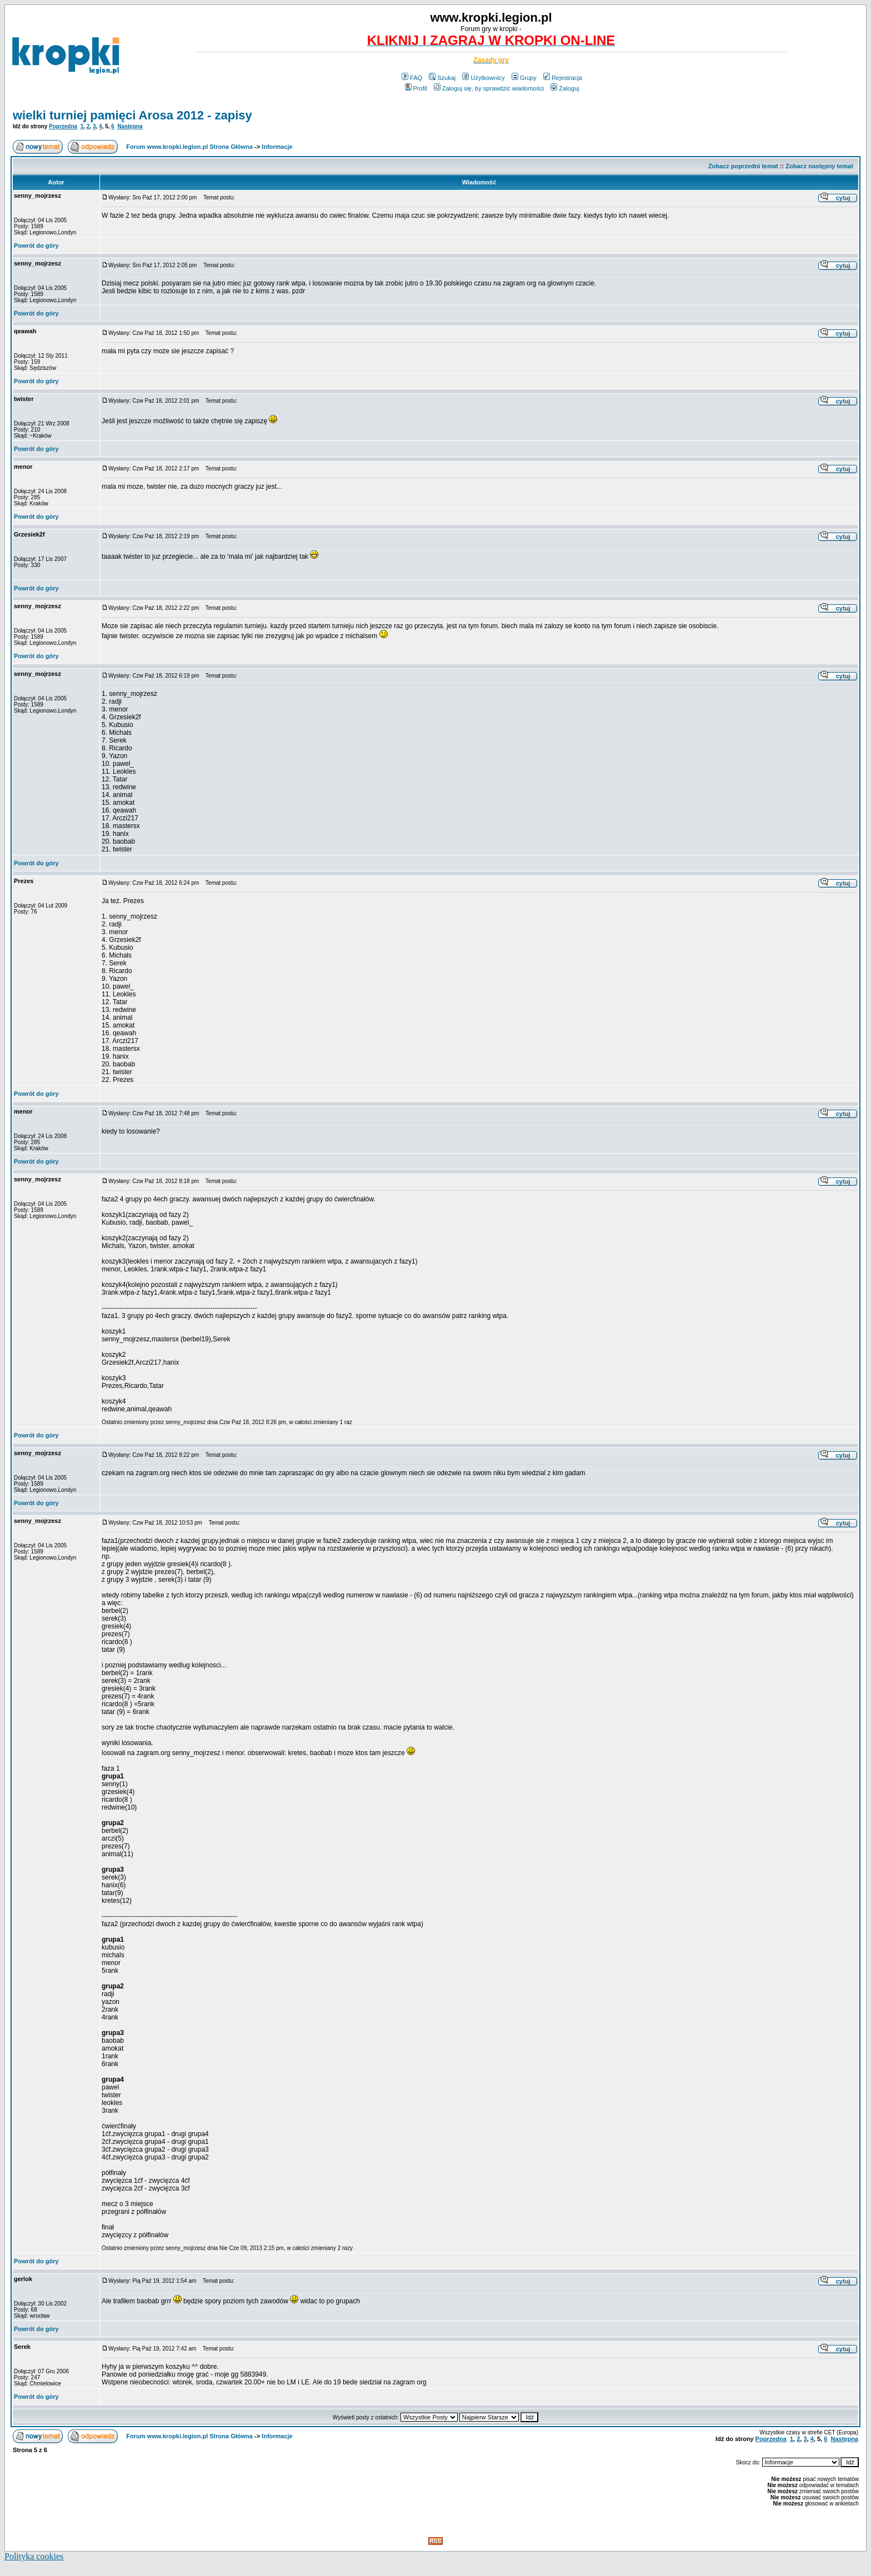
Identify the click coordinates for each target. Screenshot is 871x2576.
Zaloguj (564, 88)
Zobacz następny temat (819, 166)
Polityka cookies (33, 2556)
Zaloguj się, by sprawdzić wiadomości (489, 88)
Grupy (524, 77)
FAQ (412, 77)
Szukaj (442, 77)
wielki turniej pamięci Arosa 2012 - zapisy (132, 115)
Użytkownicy (483, 77)
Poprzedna (63, 126)
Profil (416, 88)
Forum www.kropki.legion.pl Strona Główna (189, 146)
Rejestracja (562, 77)
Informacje (277, 146)
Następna (129, 126)
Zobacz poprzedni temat (743, 166)
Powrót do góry (36, 245)
